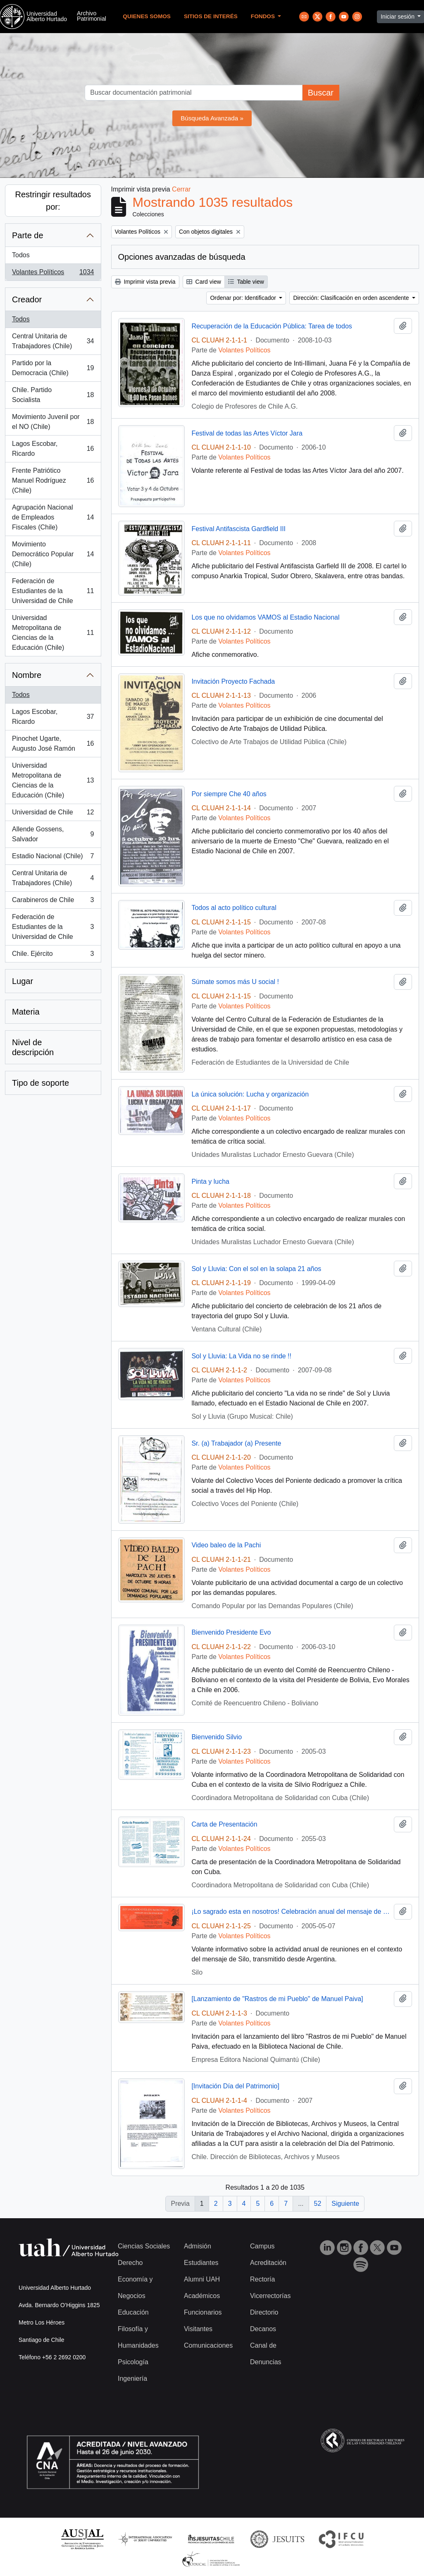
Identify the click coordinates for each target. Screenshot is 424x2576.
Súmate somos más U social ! (235, 981)
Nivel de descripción (33, 1047)
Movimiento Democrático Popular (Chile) (53, 554)
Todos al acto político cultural (233, 907)
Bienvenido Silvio (216, 1736)
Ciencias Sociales (144, 2246)
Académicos (202, 2295)
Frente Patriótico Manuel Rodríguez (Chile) (53, 480)
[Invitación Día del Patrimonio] (235, 2086)
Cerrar (181, 189)
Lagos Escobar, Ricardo (53, 448)
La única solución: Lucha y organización (250, 1094)
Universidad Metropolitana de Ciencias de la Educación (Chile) (53, 632)
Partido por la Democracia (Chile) (53, 367)
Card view (203, 281)
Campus (262, 2246)
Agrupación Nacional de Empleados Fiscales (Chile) (53, 517)
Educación (133, 2312)
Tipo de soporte (40, 1082)
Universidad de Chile (53, 814)
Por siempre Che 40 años (228, 793)
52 (318, 2203)
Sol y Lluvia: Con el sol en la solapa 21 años (256, 1268)
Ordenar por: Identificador (243, 297)
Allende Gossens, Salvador (53, 834)
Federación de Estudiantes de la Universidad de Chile (53, 590)
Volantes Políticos (53, 273)
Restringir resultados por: (53, 200)
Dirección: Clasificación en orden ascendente (351, 297)
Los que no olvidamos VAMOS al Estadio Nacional (265, 617)
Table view (246, 281)
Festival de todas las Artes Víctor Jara (247, 433)
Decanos (263, 2328)
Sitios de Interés (211, 16)
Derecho (130, 2262)
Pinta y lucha (210, 1181)
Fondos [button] (263, 16)
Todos (21, 255)
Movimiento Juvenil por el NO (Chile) (53, 421)
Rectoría (262, 2279)
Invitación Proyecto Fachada (233, 681)
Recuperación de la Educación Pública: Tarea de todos (271, 326)
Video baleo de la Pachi (226, 1545)
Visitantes (198, 2328)
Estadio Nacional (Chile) (53, 857)
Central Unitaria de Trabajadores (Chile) (53, 341)
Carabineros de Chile (53, 901)
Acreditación (268, 2262)
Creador (27, 299)
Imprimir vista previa (145, 281)
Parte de (27, 235)
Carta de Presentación (224, 1824)
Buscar (320, 92)
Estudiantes (201, 2262)
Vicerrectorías (270, 2295)
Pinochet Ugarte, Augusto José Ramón (53, 743)
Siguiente (345, 2203)
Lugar (22, 981)
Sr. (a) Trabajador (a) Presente (236, 1443)
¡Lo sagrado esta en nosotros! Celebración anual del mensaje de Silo (291, 1911)
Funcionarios (203, 2312)
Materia (26, 1011)
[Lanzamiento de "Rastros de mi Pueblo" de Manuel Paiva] (277, 1998)
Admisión (197, 2246)
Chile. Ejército (53, 955)
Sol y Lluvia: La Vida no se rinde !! (241, 1356)
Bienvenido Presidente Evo (231, 1632)
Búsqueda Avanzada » (212, 118)
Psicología (133, 2361)
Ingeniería (132, 2378)
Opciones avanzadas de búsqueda (181, 256)
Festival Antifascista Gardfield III (238, 528)
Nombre (26, 675)
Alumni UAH (202, 2279)
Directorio (264, 2312)
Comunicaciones (208, 2345)
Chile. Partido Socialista (53, 394)
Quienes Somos (147, 16)
